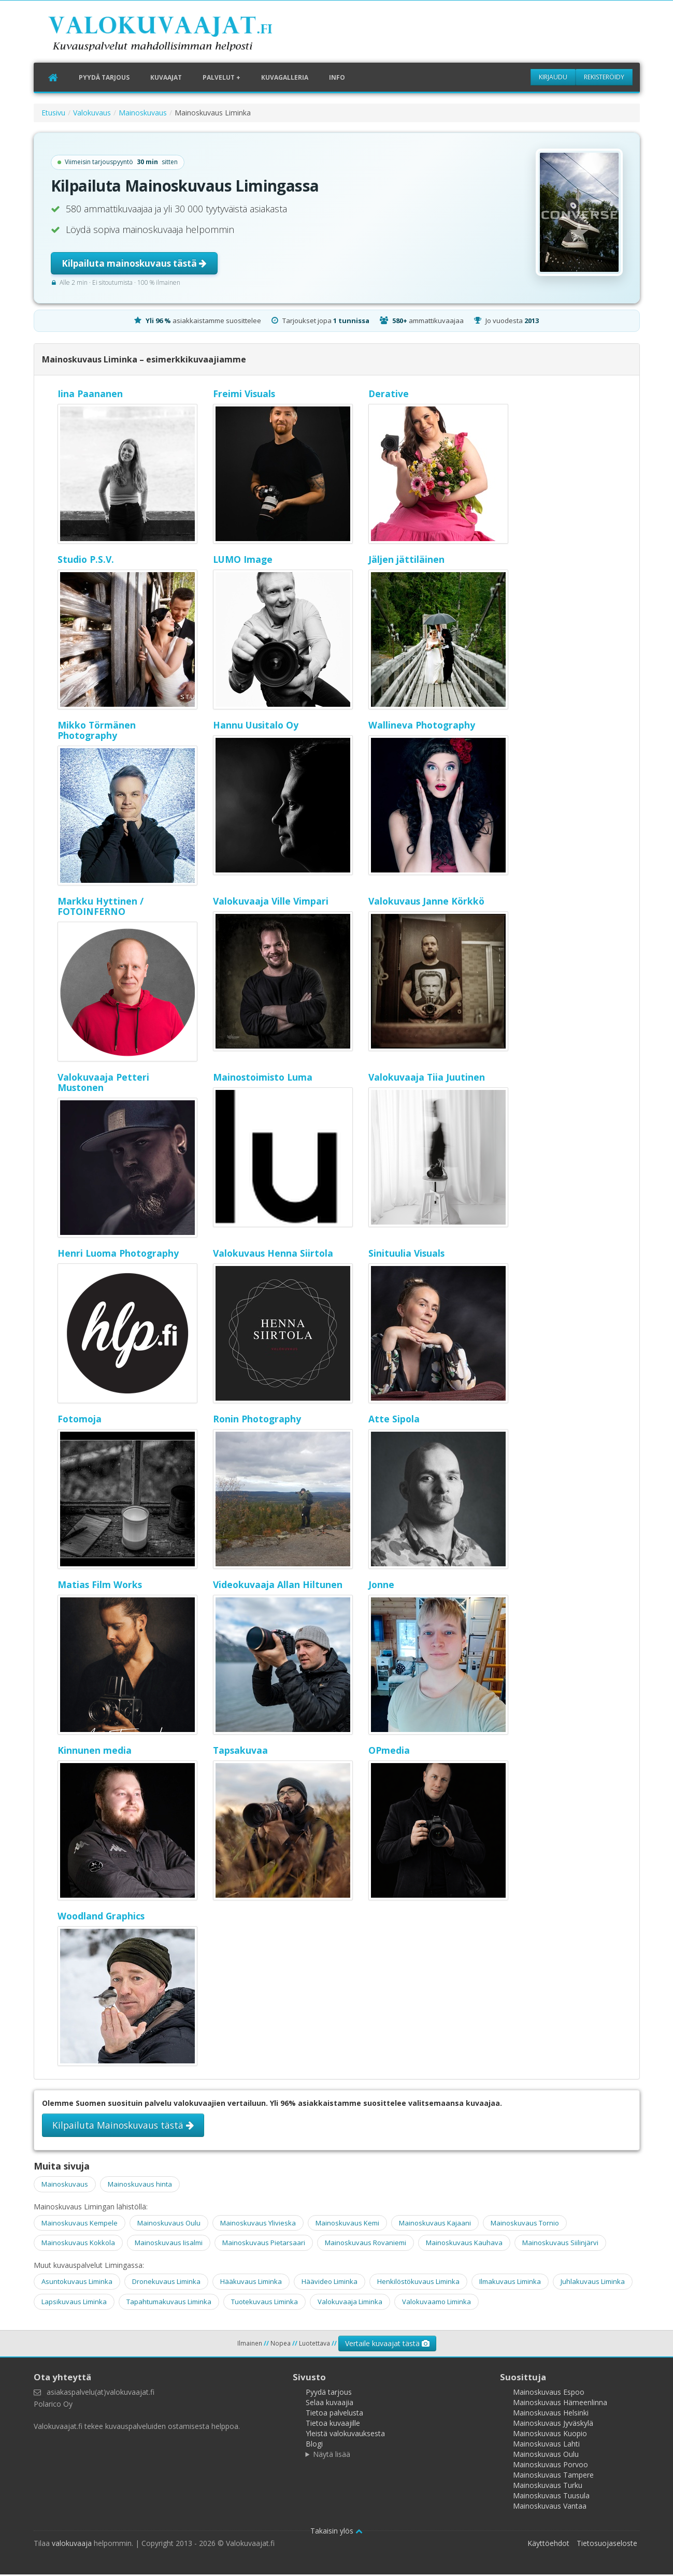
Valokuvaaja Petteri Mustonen (103, 1083)
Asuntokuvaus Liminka (76, 2283)
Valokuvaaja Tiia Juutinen (426, 1078)
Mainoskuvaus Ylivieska (258, 2224)
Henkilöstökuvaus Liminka (418, 2283)
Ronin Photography (257, 1420)
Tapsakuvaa (240, 1751)
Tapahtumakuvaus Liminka (168, 2303)
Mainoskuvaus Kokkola (78, 2244)
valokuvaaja (72, 2545)
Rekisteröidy (604, 76)
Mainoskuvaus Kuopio (550, 2435)
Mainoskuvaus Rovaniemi (365, 2244)
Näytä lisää (331, 2456)
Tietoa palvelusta (334, 2414)
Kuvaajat (166, 78)
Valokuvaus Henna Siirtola (273, 1254)
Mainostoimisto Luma (262, 1078)
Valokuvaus (92, 114)
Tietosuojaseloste (607, 2545)
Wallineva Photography (421, 726)
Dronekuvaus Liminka (166, 2283)
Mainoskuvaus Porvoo (550, 2466)
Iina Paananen (90, 395)
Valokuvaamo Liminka (436, 2303)
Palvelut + (221, 78)
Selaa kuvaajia (329, 2404)
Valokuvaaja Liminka (350, 2303)
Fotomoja (80, 1420)
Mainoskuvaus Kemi (347, 2224)
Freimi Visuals (244, 395)
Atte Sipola (394, 1420)
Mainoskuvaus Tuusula (551, 2497)
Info (337, 78)
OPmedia (389, 1751)
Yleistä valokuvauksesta (345, 2435)
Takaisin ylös (336, 2532)
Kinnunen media (95, 1751)
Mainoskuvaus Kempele (79, 2224)
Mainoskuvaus (143, 114)
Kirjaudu (553, 76)
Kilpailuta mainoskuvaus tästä (134, 265)
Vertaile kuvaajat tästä (387, 2345)
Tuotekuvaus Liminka (264, 2303)
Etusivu (53, 114)
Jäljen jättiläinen (406, 561)
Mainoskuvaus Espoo (548, 2393)
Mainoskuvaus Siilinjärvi (560, 2244)
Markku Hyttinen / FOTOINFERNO (101, 907)
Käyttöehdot (548, 2545)
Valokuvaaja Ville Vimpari (270, 902)
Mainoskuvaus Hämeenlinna (560, 2404)
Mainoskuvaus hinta (140, 2185)
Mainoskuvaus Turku (547, 2487)
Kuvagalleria (284, 78)
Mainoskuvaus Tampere (553, 2476)
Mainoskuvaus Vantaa (549, 2507)
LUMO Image (243, 561)
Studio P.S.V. (86, 561)
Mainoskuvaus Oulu (169, 2224)
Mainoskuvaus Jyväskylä (553, 2424)
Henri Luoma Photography (118, 1254)
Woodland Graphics (101, 1917)
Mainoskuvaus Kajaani (435, 2224)
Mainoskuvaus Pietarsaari (263, 2244)
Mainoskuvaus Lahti (546, 2445)
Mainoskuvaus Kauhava (464, 2244)
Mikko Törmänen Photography (97, 731)
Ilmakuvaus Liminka (510, 2283)
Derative (388, 395)
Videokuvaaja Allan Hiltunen (277, 1586)
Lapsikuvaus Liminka (74, 2303)
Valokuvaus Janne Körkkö (426, 902)
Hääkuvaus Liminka (251, 2283)
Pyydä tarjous (104, 78)
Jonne (381, 1586)
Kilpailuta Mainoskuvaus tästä (123, 2126)
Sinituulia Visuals (406, 1254)
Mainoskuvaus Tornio (525, 2224)
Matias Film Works (100, 1586)
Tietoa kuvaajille (333, 2424)
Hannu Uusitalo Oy (255, 726)
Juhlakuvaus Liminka (593, 2283)
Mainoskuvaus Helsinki (551, 2414)
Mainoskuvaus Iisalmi (169, 2244)
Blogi (314, 2445)
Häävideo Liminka (329, 2283)
